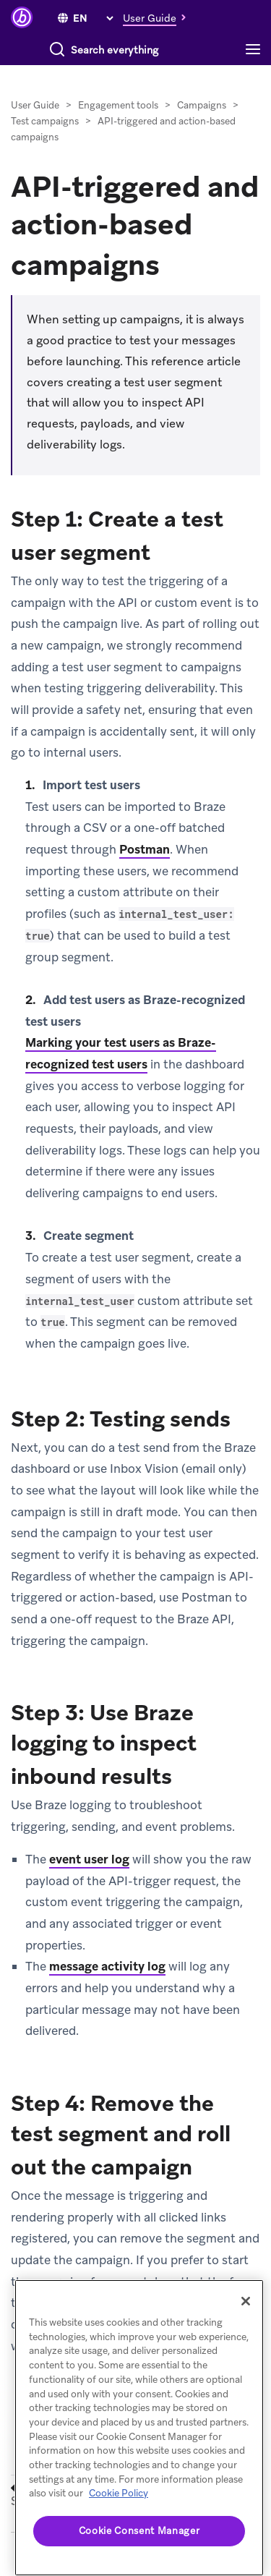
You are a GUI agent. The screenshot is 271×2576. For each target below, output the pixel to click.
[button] (158, 17)
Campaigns (201, 105)
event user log (89, 1859)
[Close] (246, 2301)
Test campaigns (46, 121)
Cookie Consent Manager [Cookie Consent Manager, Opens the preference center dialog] (139, 2531)
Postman (144, 849)
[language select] (93, 18)
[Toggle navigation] (256, 49)
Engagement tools (118, 105)
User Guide (35, 105)
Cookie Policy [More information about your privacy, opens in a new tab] (118, 2493)
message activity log (107, 1966)
